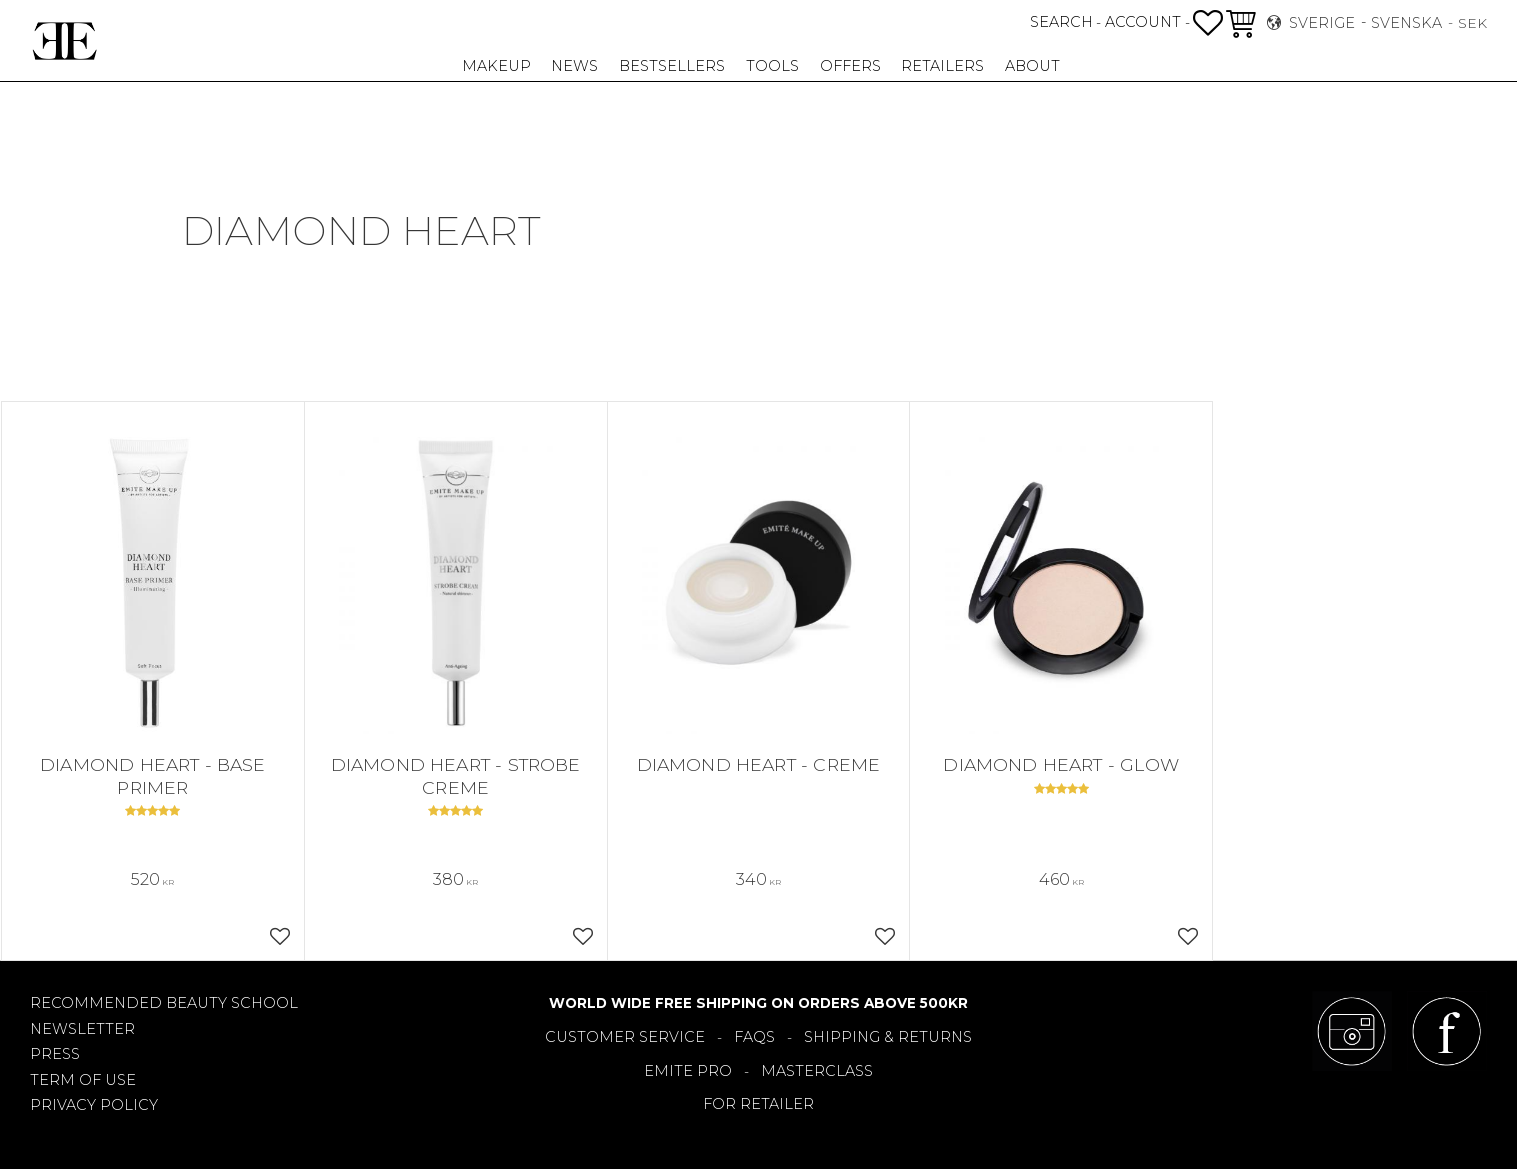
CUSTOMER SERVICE (625, 1037)
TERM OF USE (83, 1080)
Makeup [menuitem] (496, 66)
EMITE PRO (688, 1071)
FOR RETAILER (758, 1104)
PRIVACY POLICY (94, 1105)
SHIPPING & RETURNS (888, 1037)
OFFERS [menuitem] (850, 66)
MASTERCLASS (817, 1071)
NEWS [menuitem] (574, 66)
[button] (1208, 23)
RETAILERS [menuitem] (942, 66)
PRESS (55, 1054)
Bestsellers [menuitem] (672, 66)
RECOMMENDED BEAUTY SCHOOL (164, 1003)
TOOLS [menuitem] (772, 66)
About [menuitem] (1032, 66)
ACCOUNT (1143, 22)
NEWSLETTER (82, 1029)
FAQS (754, 1037)
